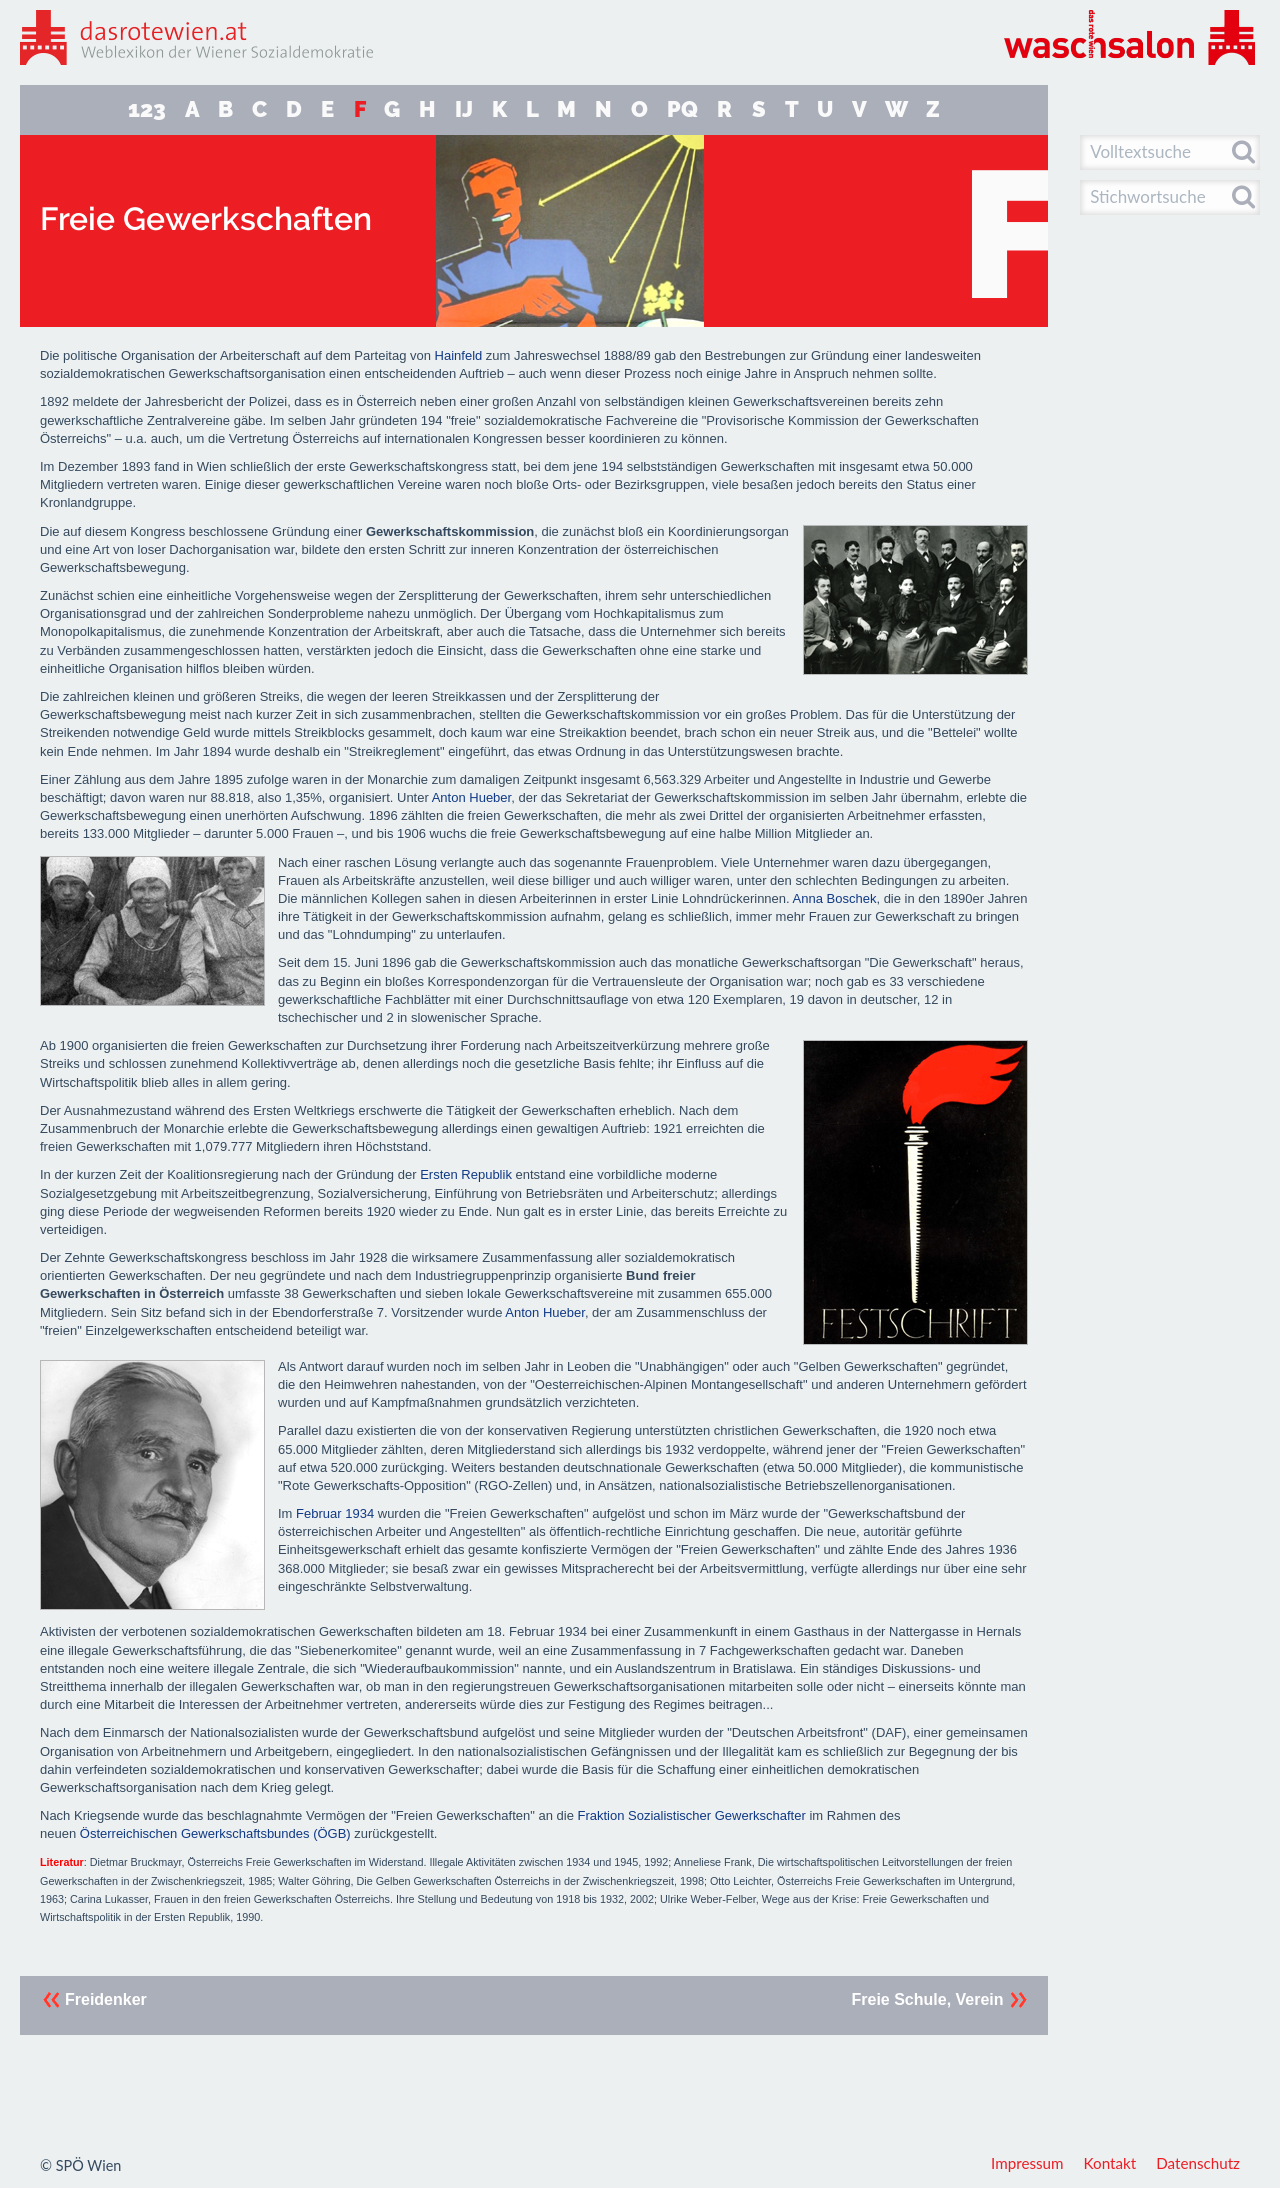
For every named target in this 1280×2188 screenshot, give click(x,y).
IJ (464, 109)
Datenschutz (1198, 2163)
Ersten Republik (466, 1174)
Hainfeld (459, 355)
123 (147, 109)
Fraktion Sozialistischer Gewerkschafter (691, 1815)
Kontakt (1110, 2163)
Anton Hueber (472, 797)
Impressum (1027, 2163)
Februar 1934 (335, 1513)
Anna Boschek (835, 898)
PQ (682, 109)
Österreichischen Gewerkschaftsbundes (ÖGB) (215, 1833)
